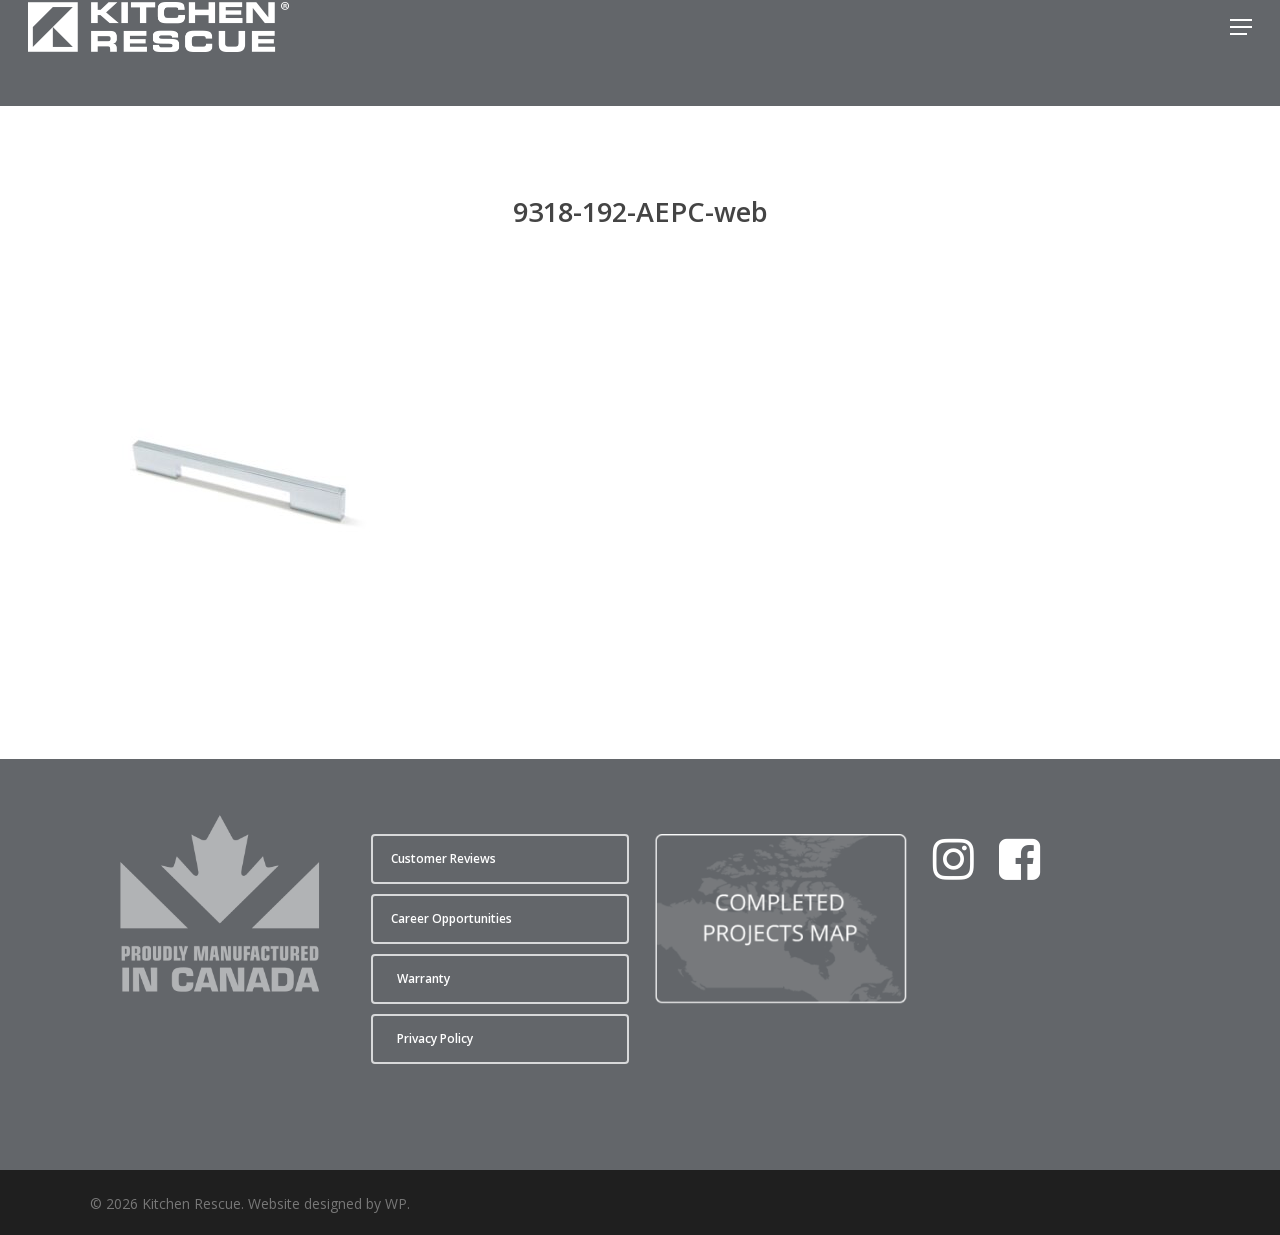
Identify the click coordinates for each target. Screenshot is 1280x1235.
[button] (1241, 53)
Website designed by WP (327, 1203)
